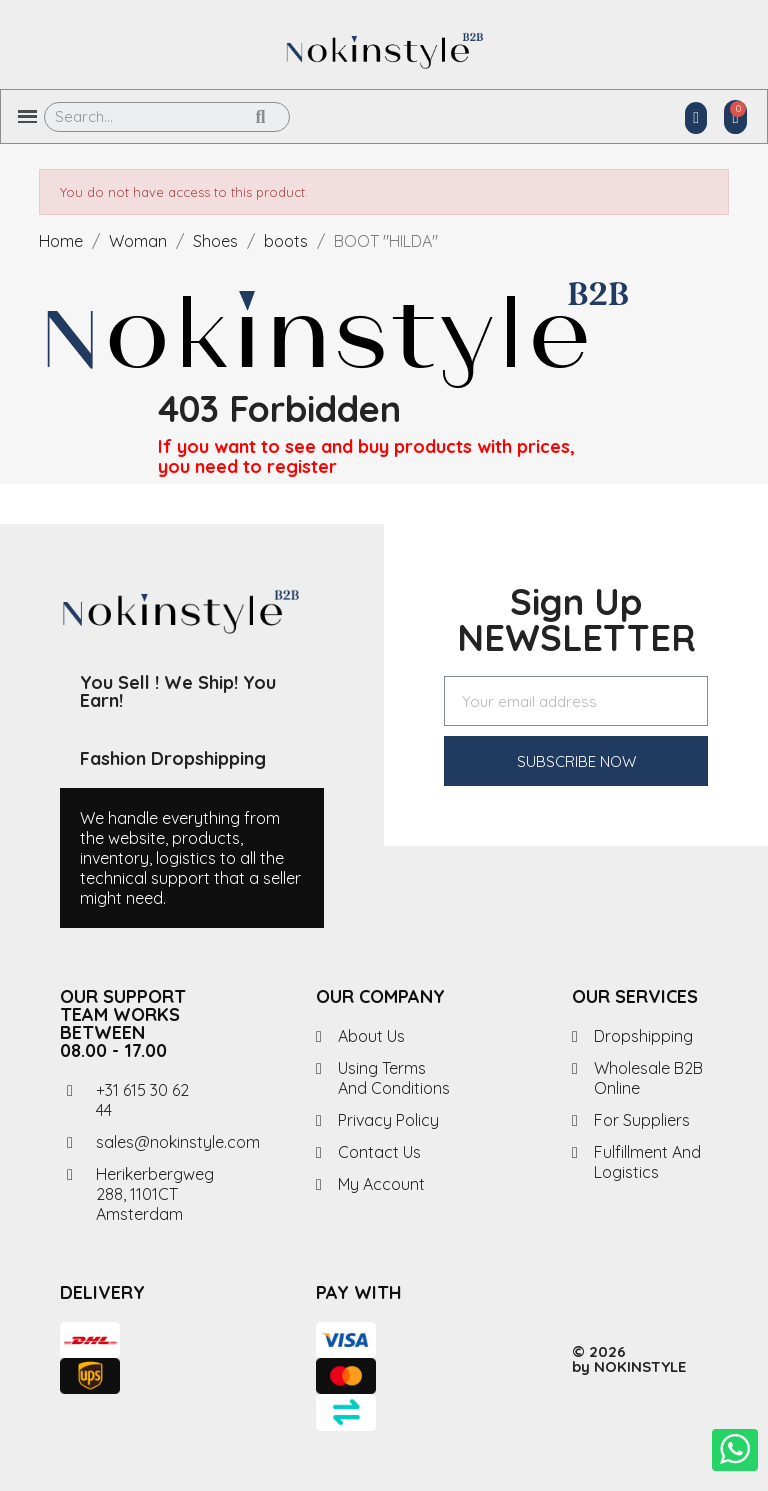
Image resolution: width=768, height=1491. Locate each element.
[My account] (696, 118)
